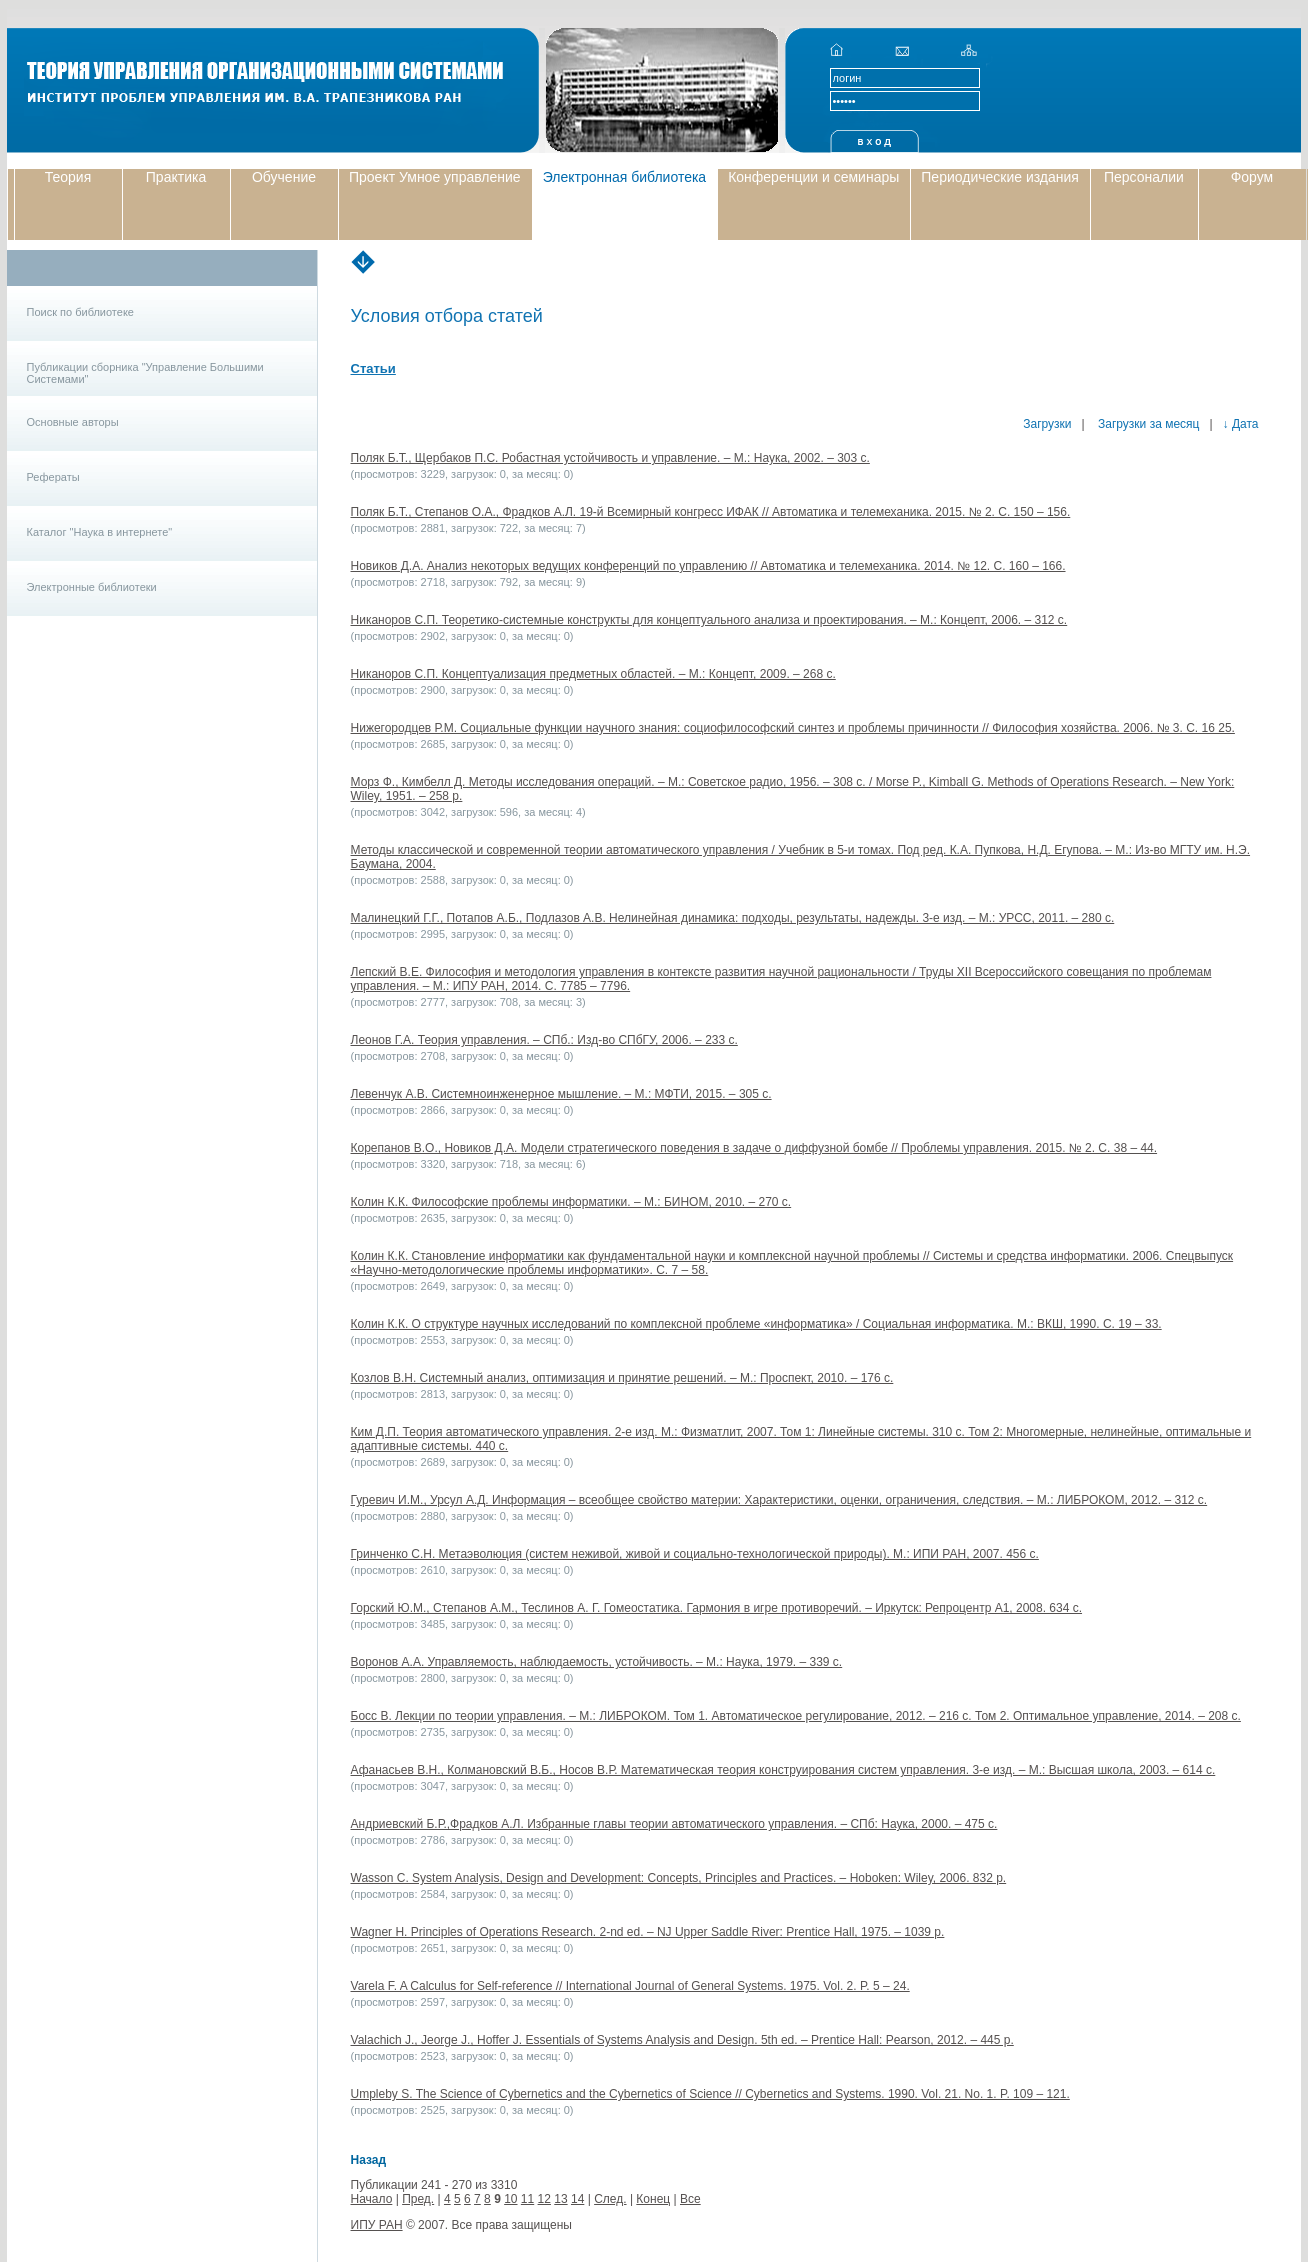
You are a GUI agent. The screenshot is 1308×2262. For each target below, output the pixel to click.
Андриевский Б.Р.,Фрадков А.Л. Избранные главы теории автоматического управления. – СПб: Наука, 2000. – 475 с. (674, 1824)
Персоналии (1144, 177)
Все (690, 2199)
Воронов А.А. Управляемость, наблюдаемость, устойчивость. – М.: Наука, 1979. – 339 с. (597, 1662)
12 (544, 2199)
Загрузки (1047, 424)
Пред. (418, 2199)
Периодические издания (1000, 177)
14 (577, 2199)
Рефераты (53, 477)
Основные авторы (73, 422)
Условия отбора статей (447, 316)
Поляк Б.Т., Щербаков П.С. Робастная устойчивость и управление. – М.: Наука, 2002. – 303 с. (610, 458)
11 (527, 2199)
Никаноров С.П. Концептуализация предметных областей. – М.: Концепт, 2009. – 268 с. (593, 674)
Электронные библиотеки (92, 587)
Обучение (284, 177)
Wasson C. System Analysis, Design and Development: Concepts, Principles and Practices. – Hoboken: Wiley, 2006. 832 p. (679, 1878)
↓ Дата (1241, 424)
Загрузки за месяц (1147, 424)
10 (510, 2199)
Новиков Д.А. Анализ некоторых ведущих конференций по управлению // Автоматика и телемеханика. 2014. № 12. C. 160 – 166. (708, 566)
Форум (1252, 177)
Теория (68, 177)
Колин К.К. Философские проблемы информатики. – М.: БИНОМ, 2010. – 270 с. (571, 1202)
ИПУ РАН (377, 2225)
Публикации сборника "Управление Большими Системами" (145, 373)
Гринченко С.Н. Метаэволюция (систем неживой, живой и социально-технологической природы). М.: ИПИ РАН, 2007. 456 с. (695, 1554)
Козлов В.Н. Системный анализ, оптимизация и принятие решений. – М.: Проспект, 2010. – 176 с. (622, 1378)
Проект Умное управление (435, 177)
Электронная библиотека (625, 177)
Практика (176, 177)
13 (560, 2199)
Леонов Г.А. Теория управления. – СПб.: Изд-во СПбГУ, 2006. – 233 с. (544, 1040)
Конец (653, 2199)
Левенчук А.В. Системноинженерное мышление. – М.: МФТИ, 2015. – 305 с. (561, 1094)
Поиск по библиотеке (80, 312)
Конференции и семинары (813, 177)
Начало (372, 2199)
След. (610, 2199)
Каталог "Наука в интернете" (100, 532)
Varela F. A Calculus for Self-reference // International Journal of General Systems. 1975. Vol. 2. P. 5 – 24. (630, 1986)
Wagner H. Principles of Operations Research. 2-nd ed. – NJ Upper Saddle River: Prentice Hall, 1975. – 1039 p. (648, 1932)
